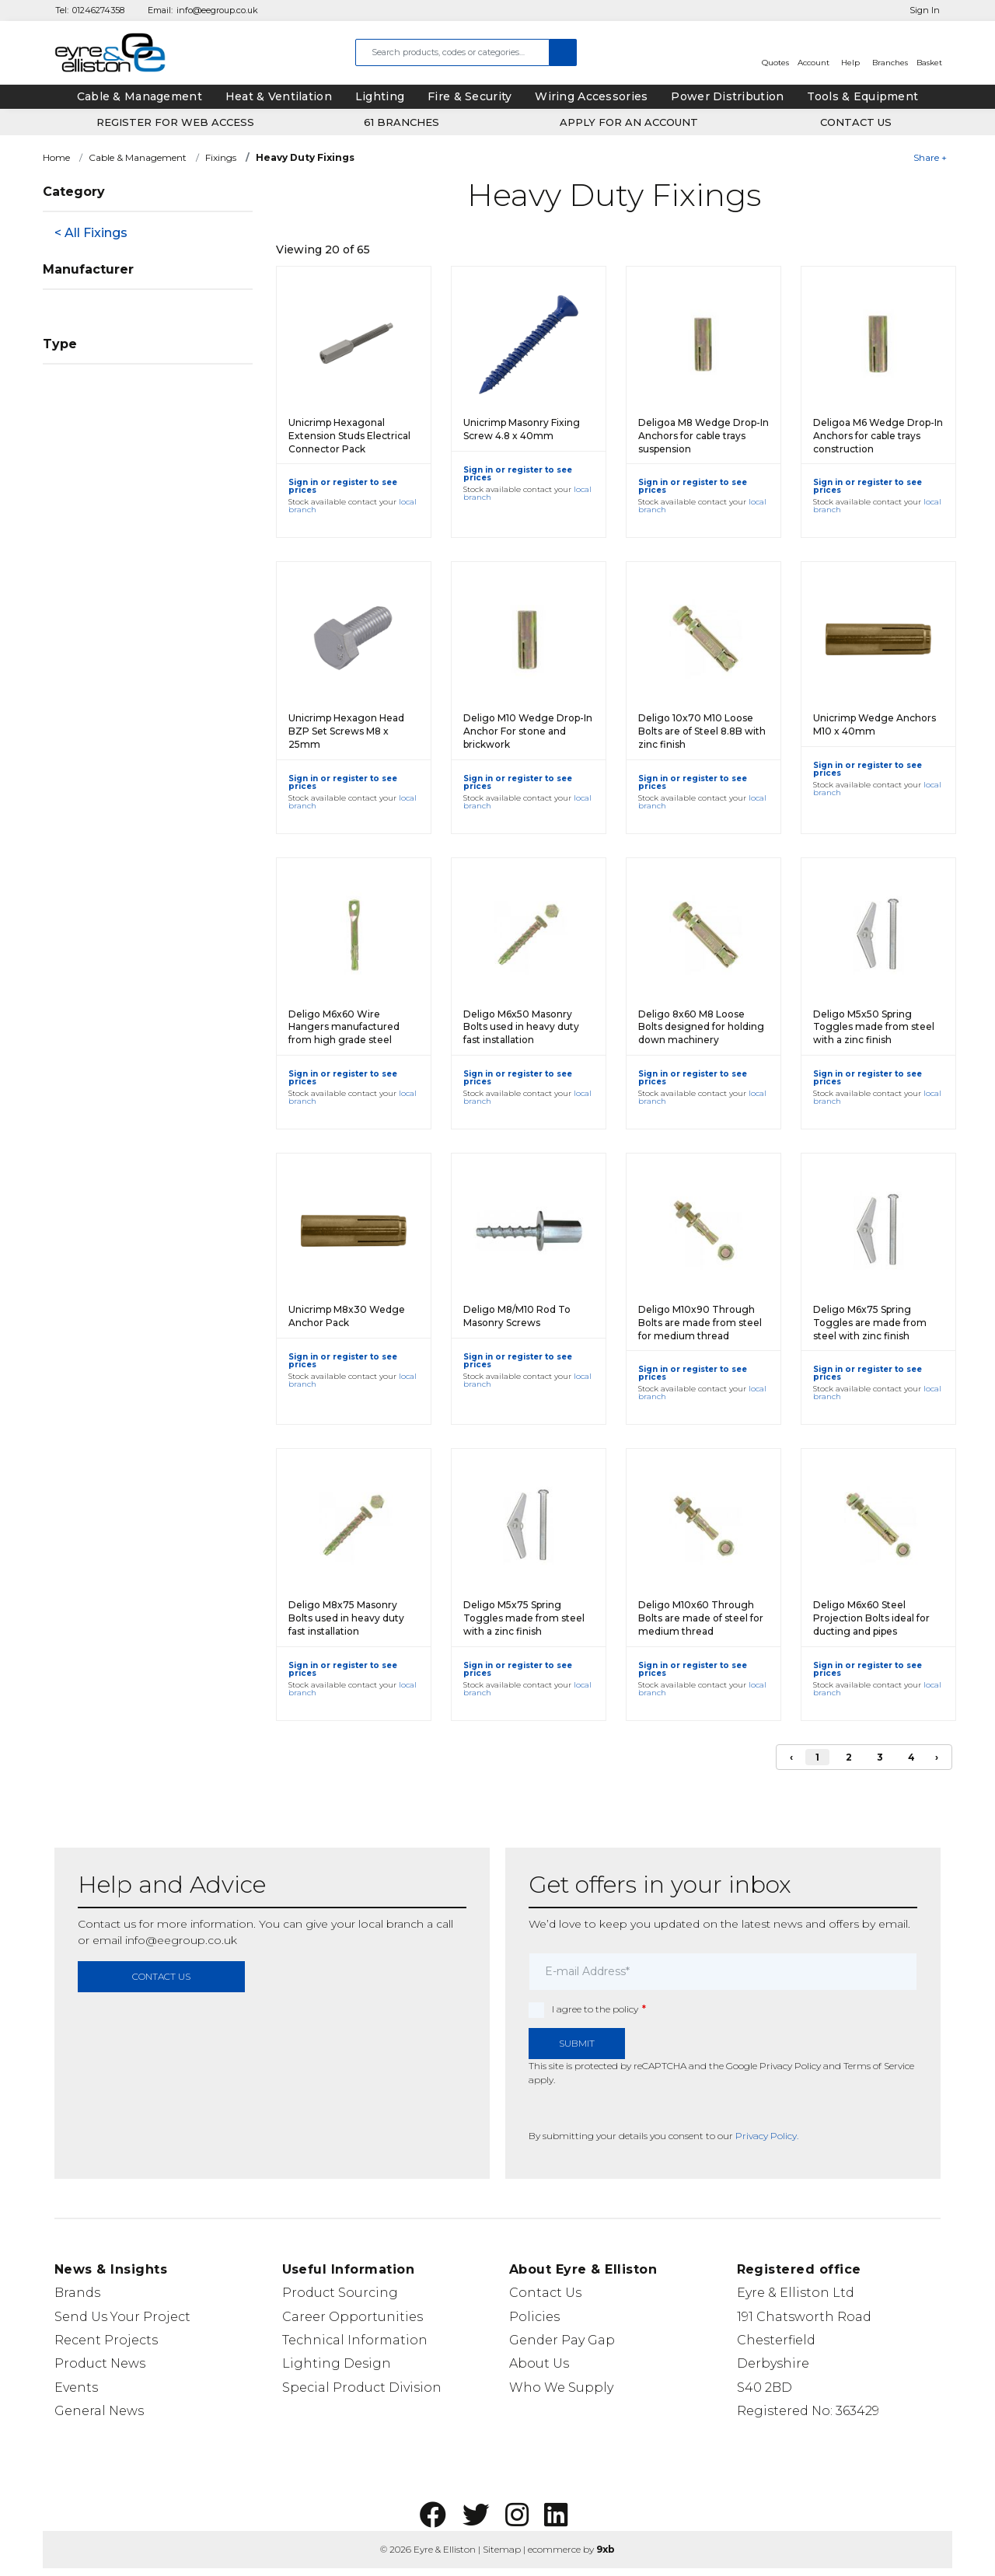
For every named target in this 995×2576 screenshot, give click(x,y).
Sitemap (502, 2549)
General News (99, 2410)
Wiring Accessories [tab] (591, 96)
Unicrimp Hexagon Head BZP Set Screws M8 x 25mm (346, 731)
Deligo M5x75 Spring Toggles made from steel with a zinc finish (524, 1618)
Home (56, 157)
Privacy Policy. (766, 2135)
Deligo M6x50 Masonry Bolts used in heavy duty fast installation (521, 1027)
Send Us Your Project (122, 2316)
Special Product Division (362, 2387)
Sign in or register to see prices (342, 486)
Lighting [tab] (379, 96)
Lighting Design (336, 2363)
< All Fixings (90, 232)
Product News (99, 2363)
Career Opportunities (352, 2316)
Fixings (220, 157)
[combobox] (452, 52)
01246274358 (98, 10)
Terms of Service (878, 2066)
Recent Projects (106, 2340)
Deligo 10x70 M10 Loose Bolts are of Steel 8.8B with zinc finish (702, 731)
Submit (577, 2043)
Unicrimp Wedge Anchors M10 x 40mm (874, 724)
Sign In (924, 10)
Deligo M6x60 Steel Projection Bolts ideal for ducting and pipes (871, 1618)
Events (76, 2387)
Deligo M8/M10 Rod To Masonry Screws (517, 1316)
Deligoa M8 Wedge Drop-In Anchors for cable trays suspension (703, 436)
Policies (534, 2316)
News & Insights (110, 2269)
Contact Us (545, 2292)
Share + (930, 157)
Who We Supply (561, 2387)
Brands (77, 2292)
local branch (391, 1924)
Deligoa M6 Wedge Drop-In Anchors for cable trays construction (878, 436)
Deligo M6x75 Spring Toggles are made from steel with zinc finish (870, 1323)
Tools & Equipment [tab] (862, 96)
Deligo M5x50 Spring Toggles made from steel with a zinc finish (873, 1027)
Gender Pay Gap (562, 2340)
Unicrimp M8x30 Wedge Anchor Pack (346, 1316)
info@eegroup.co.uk (217, 10)
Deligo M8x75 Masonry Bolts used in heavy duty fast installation (346, 1618)
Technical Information (355, 2340)
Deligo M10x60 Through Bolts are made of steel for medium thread (700, 1618)
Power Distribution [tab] (727, 96)
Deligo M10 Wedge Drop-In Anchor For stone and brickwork (527, 731)
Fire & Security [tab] (469, 96)
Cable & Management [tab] (139, 96)
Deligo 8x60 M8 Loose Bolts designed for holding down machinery (701, 1027)
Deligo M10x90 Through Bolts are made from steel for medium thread (700, 1323)
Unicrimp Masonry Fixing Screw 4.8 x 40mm (521, 429)
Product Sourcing (340, 2292)
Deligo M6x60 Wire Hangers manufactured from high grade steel (344, 1027)
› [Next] (936, 1757)
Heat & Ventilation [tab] (278, 96)
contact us (161, 1976)
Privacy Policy (790, 2066)
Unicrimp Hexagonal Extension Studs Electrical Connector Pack (349, 436)
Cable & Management (138, 157)
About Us (539, 2363)
